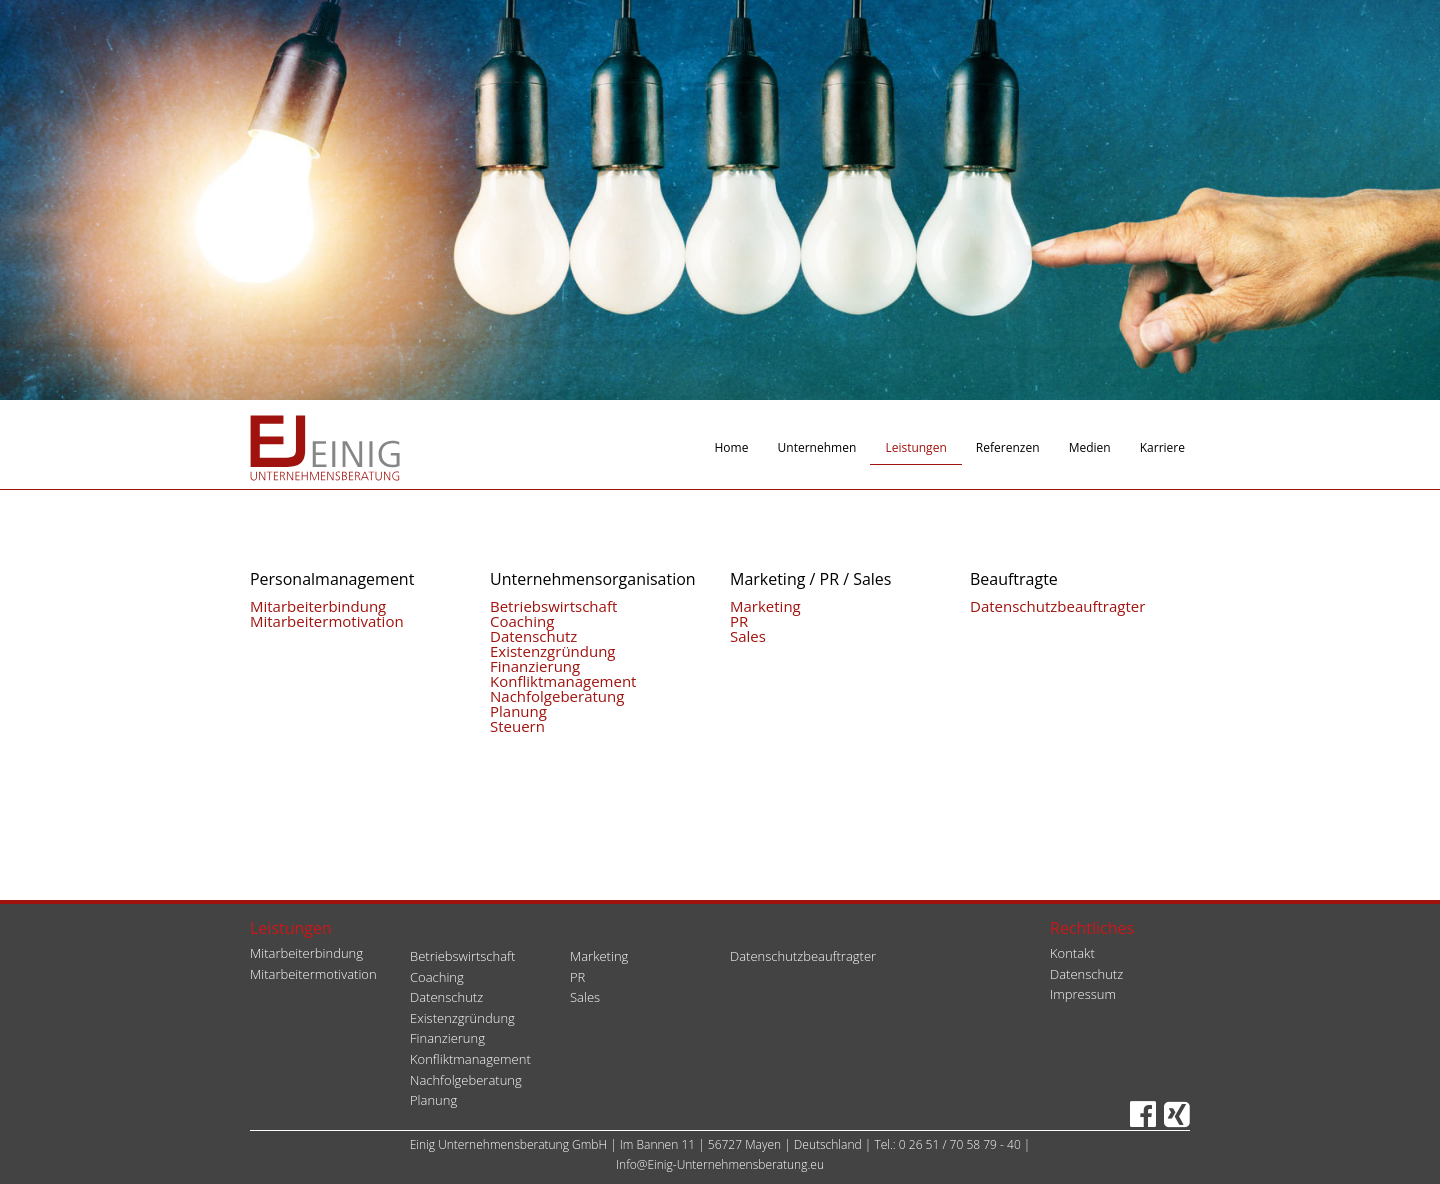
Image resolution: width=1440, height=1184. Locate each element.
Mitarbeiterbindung (318, 606)
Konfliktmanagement (563, 681)
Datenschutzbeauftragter (1057, 606)
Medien (1090, 447)
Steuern (517, 726)
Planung (518, 711)
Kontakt (1072, 953)
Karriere (1162, 447)
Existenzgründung (553, 651)
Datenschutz (533, 636)
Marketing (765, 606)
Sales (748, 636)
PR (739, 621)
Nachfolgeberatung (557, 696)
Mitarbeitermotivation (327, 621)
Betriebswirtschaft (553, 606)
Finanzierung (535, 666)
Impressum (1083, 994)
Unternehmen (817, 447)
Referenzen (1008, 447)
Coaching (522, 621)
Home (732, 447)
